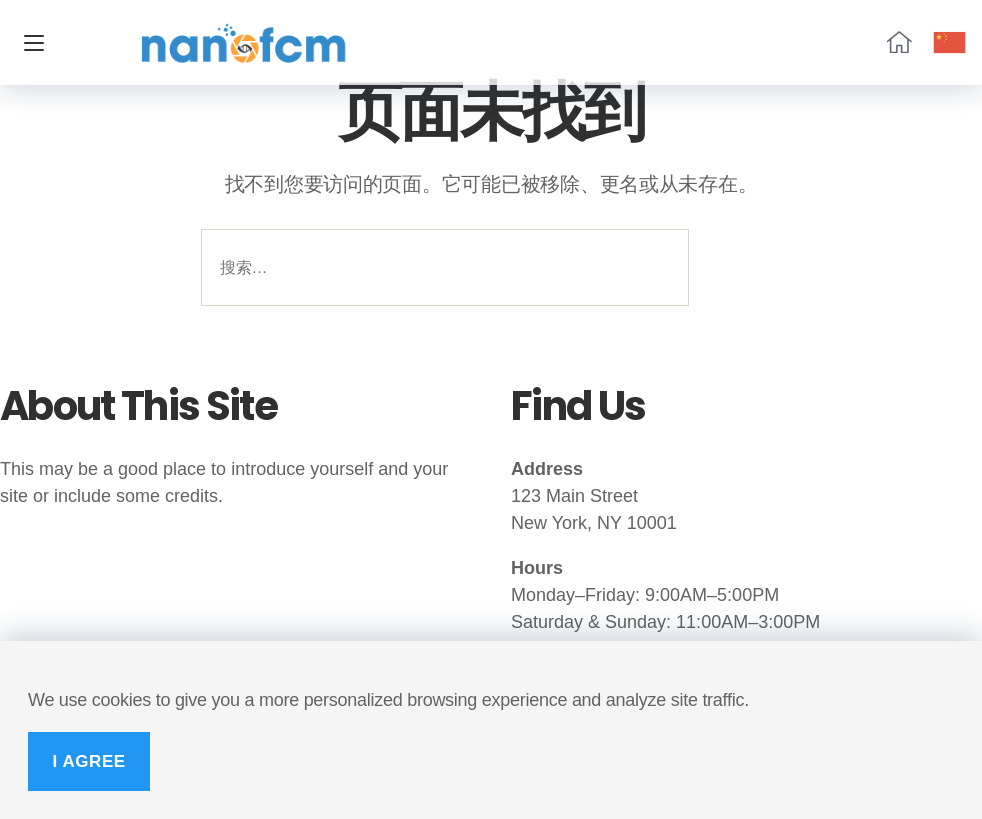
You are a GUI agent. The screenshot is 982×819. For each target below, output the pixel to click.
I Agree (88, 761)
